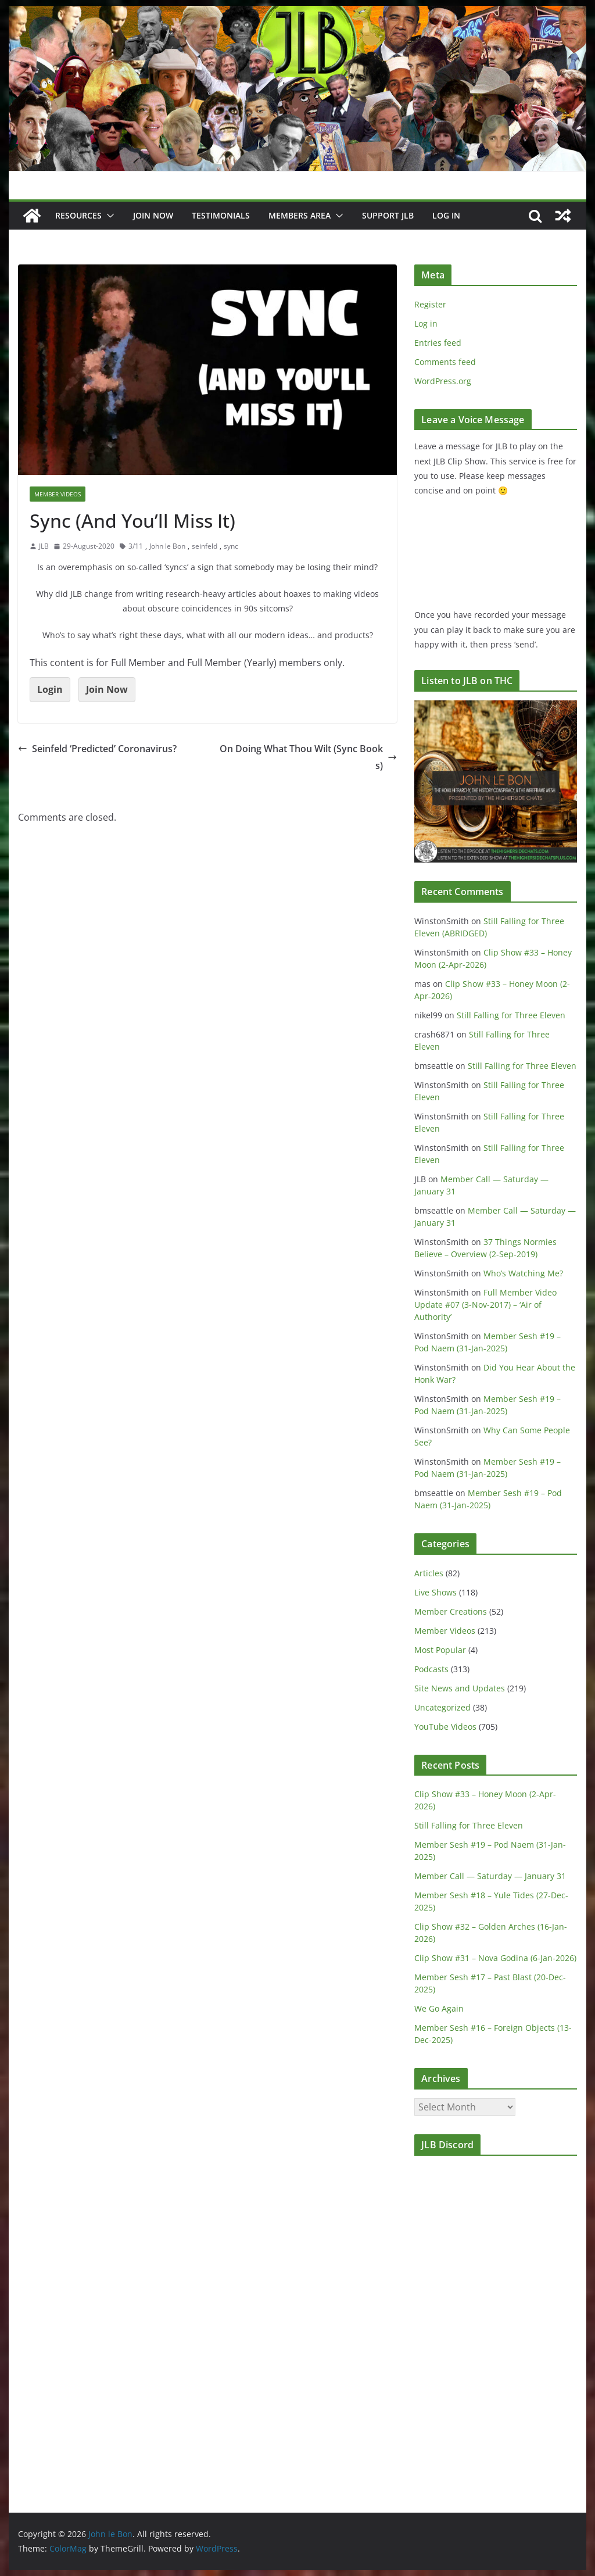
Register (430, 304)
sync (231, 546)
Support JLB (388, 215)
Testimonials (221, 215)
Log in (426, 323)
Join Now (107, 689)
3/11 (135, 546)
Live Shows (435, 1592)
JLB (44, 546)
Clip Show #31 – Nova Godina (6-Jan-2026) (495, 1957)
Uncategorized (442, 1707)
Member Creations (450, 1611)
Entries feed (437, 342)
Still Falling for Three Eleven (511, 1015)
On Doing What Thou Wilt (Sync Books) (308, 757)
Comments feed (445, 361)
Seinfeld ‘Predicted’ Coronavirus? (97, 748)
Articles (428, 1573)
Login (50, 689)
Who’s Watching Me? (523, 1273)
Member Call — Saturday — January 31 (490, 1875)
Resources (78, 215)
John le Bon (167, 546)
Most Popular (440, 1649)
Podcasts (431, 1669)
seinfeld (204, 546)
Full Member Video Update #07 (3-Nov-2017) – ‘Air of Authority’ (485, 1304)
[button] (108, 215)
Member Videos (57, 494)
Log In (446, 215)
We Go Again (439, 2008)
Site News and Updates (459, 1688)
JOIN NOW (153, 215)
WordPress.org (442, 381)
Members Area (299, 215)
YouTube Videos (445, 1726)
